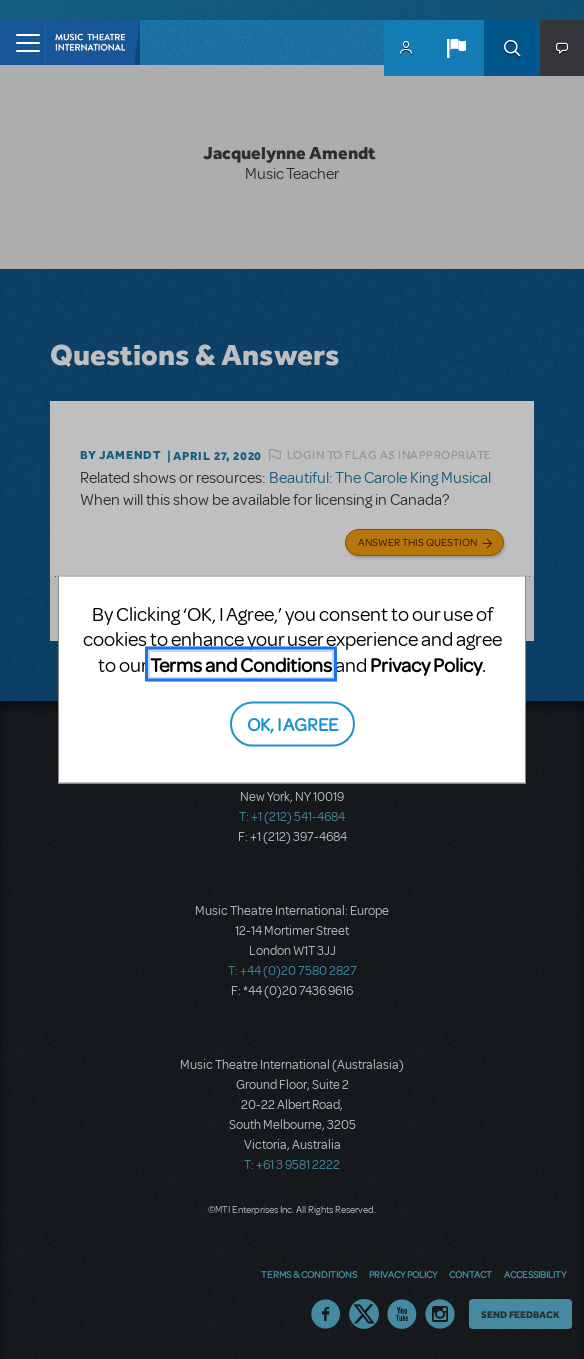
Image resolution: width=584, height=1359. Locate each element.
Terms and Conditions (241, 664)
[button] (456, 48)
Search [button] (512, 48)
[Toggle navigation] (22, 42)
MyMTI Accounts (406, 48)
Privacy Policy (426, 664)
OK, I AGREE (292, 722)
